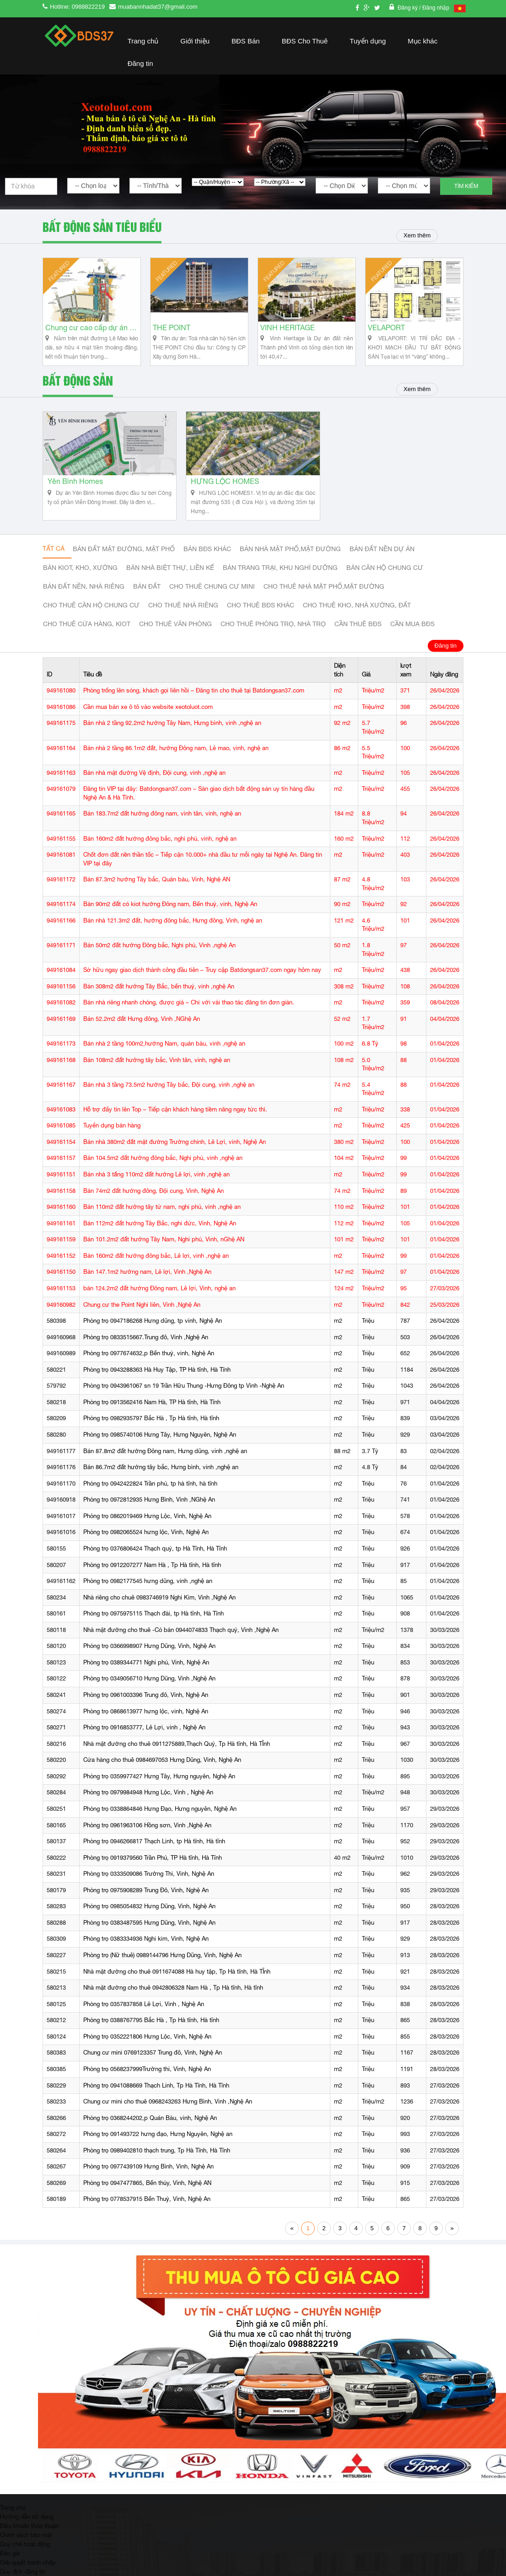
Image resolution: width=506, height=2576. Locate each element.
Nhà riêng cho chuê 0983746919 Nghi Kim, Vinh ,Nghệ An (159, 1607)
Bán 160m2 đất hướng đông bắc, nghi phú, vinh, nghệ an (160, 848)
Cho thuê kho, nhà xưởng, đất (357, 615)
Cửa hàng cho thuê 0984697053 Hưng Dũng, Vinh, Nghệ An (162, 1769)
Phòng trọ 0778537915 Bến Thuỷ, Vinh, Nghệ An (146, 2209)
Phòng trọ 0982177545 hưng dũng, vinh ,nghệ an (147, 1590)
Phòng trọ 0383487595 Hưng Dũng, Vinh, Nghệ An (149, 1932)
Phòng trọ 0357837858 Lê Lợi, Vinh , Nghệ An (143, 2013)
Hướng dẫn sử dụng (27, 2526)
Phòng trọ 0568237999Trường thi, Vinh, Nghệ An (147, 2078)
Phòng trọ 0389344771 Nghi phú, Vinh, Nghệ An (146, 1672)
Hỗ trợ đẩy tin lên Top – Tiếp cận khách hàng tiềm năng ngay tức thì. (175, 1119)
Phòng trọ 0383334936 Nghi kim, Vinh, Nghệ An (146, 1948)
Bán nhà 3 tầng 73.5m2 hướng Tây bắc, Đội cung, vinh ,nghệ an (168, 1094)
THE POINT (171, 333)
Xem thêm (415, 235)
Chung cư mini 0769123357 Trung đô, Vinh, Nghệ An (152, 2062)
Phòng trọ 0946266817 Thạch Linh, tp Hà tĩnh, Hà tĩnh (154, 1850)
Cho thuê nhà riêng (183, 615)
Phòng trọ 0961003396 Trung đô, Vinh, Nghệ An (145, 1704)
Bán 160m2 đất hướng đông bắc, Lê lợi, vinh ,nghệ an (156, 1265)
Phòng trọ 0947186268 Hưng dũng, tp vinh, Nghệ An (152, 1330)
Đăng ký (408, 8)
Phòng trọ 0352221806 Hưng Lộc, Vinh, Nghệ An (147, 2046)
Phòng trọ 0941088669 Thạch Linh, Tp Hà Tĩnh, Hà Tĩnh (156, 2095)
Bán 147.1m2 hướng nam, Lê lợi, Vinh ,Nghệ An (147, 1281)
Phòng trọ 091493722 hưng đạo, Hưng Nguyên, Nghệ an (157, 2143)
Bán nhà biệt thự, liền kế (170, 577)
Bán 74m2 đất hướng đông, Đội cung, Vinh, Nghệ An (153, 1200)
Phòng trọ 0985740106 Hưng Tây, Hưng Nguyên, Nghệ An (159, 1444)
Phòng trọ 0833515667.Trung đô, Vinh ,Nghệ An (145, 1346)
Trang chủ (143, 41)
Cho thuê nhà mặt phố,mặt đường (324, 596)
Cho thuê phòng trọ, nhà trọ (273, 634)
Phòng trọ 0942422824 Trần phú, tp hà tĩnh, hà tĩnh (150, 1493)
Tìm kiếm (466, 186)
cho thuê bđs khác (260, 615)
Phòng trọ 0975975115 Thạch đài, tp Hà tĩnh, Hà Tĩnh (153, 1623)
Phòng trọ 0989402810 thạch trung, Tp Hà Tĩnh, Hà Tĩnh (156, 2160)
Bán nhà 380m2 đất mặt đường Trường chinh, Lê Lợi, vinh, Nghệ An (174, 1151)
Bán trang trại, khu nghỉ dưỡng (280, 577)
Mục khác (422, 41)
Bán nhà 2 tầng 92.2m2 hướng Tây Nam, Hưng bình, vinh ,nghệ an (172, 733)
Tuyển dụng (368, 41)
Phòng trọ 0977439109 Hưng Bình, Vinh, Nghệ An (148, 2176)
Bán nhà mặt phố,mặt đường (290, 559)
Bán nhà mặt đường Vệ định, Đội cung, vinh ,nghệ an (154, 782)
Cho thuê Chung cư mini (212, 596)
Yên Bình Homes (75, 491)
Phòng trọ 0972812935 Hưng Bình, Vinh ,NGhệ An (149, 1509)
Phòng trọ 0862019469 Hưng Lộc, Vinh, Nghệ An (147, 1525)
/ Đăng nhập (434, 8)
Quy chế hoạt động (25, 2553)
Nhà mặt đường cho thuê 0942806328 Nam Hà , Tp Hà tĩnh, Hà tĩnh (173, 1997)
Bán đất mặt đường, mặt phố (124, 559)
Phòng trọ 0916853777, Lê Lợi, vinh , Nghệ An (144, 1736)
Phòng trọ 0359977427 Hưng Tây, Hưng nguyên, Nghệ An (159, 1785)
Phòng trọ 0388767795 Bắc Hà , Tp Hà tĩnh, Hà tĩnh (151, 2029)
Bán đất (147, 596)
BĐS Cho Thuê (305, 41)
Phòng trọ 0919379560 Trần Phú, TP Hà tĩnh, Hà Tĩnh (152, 1867)
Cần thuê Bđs (358, 634)
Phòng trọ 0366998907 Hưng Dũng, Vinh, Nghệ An (149, 1656)
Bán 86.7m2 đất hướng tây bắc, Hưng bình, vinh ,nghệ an (160, 1476)
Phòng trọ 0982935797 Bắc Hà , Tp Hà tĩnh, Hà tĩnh (151, 1428)
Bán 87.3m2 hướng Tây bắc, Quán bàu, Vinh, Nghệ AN (156, 889)
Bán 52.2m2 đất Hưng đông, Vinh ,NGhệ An (141, 1028)
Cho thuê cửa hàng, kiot (86, 634)
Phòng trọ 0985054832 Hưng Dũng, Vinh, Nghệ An (149, 1916)
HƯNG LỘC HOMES (225, 491)
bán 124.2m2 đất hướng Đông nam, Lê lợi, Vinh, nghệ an (159, 1297)
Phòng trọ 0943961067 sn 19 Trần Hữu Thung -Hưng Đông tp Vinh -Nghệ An (183, 1395)
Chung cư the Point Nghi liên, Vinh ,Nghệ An (141, 1314)
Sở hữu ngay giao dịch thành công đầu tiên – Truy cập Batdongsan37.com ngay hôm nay (202, 979)
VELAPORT (386, 333)
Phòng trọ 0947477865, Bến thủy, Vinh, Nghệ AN (147, 2192)
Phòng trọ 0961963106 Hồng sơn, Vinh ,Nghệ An (147, 1834)
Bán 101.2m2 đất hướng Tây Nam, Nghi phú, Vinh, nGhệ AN (163, 1248)
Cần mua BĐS (412, 634)
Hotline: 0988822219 (77, 6)
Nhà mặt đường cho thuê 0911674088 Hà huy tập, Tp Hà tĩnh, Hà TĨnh (176, 1981)
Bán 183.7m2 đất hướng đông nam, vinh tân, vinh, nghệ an (162, 823)
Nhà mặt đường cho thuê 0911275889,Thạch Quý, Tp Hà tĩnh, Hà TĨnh (176, 1753)
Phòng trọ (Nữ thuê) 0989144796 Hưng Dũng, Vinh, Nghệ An (162, 1964)
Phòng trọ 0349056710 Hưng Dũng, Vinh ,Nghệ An (149, 1688)
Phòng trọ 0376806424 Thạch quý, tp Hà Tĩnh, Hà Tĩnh (155, 1558)
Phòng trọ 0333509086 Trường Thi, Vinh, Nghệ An (148, 1883)
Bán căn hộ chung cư (384, 577)
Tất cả (54, 558)
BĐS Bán (245, 41)
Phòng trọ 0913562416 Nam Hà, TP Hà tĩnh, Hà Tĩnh (152, 1411)
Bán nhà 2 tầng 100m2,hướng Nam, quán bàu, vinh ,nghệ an (164, 1053)
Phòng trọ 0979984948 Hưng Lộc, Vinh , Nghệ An (148, 1802)
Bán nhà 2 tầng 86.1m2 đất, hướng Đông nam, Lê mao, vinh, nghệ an (176, 757)
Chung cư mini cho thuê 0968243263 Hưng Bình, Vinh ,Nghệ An (167, 2111)
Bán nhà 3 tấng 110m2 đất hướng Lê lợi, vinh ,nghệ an (156, 1184)
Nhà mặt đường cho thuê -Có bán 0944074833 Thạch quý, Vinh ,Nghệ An (181, 1639)
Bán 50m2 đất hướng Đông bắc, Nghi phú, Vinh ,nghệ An (159, 954)
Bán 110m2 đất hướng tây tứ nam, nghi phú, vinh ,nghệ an (162, 1216)
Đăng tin (140, 63)
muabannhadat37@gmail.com (158, 6)
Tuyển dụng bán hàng (111, 1135)
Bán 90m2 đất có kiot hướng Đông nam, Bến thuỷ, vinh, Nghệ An (170, 914)
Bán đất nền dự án (382, 559)
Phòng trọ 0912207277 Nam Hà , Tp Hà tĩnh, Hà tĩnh (152, 1574)
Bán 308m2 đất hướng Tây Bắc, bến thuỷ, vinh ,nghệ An (158, 996)
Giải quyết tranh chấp (27, 2572)
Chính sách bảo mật (26, 2544)
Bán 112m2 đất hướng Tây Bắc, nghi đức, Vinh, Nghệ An (159, 1232)
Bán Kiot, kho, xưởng (80, 577)
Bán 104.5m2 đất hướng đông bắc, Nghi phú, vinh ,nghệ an (162, 1168)
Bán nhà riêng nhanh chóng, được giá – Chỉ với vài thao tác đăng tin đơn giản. (188, 1012)
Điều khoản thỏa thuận (29, 2535)
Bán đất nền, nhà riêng (83, 596)
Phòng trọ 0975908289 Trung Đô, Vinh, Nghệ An (146, 1899)
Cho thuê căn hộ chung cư (91, 615)
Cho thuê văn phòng (175, 634)
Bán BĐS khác (207, 559)
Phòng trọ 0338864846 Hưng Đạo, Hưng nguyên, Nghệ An (160, 1818)
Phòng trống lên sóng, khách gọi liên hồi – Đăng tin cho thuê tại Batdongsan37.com (193, 700)
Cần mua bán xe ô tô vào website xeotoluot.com (148, 716)
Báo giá (10, 2562)
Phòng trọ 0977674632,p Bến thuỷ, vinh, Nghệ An (148, 1362)
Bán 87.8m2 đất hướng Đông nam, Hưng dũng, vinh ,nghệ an (165, 1460)
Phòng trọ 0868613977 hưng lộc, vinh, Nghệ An (145, 1720)
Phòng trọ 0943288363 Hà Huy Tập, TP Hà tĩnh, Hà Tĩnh (157, 1379)
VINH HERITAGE (287, 333)
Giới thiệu (195, 41)
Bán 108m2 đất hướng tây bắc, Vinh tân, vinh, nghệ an (156, 1069)
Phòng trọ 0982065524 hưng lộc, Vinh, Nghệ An (146, 1542)
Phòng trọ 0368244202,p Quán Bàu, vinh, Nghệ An (150, 2127)
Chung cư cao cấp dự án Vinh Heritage (91, 333)
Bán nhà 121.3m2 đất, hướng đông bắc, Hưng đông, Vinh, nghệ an (172, 930)
